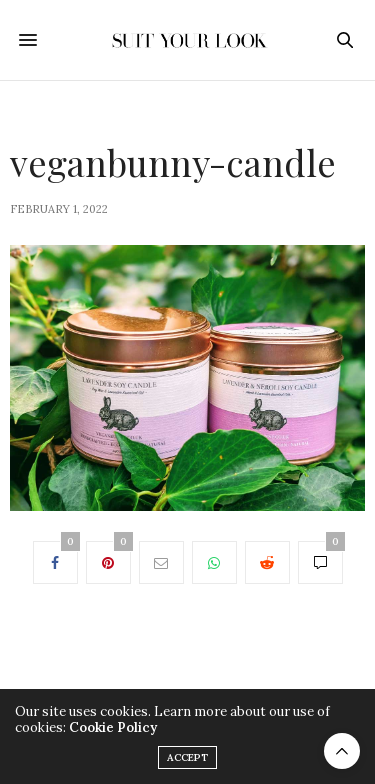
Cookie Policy (113, 727)
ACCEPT (187, 757)
